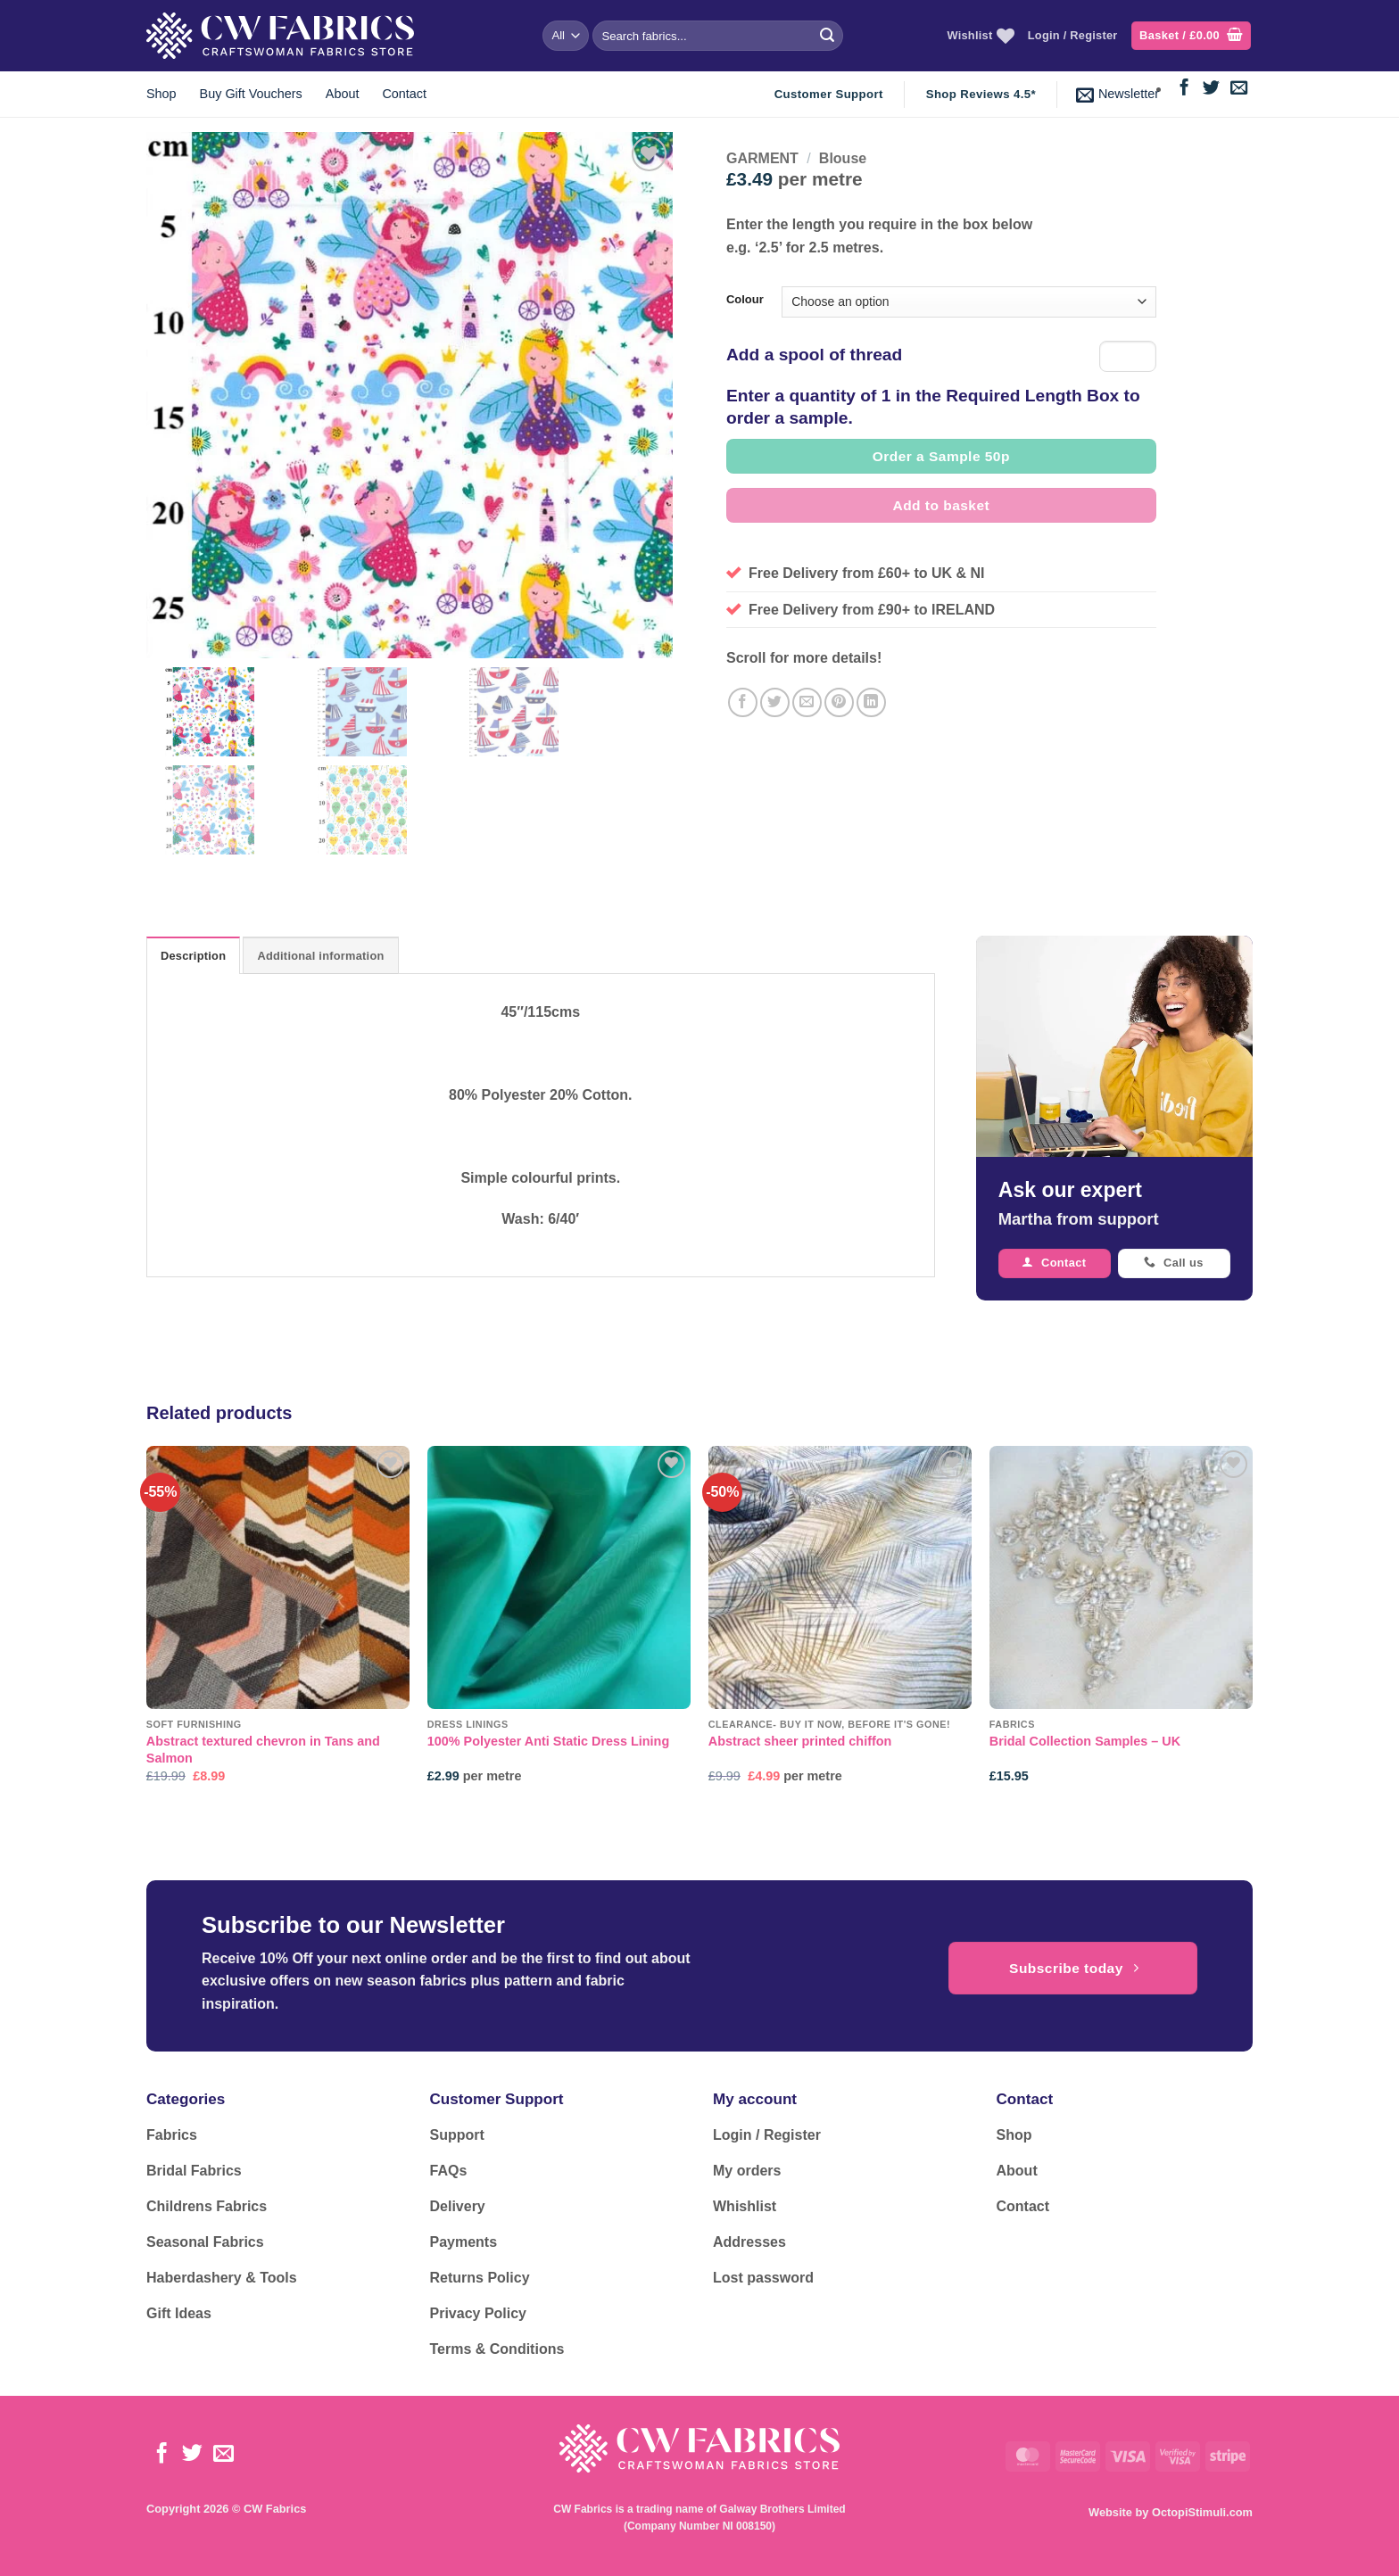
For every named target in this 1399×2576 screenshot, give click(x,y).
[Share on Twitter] (775, 702)
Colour (745, 299)
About (343, 94)
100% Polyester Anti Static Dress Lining (548, 1741)
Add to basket (941, 505)
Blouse (842, 158)
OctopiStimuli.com (1202, 2512)
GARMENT (762, 158)
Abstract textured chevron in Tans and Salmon (263, 1749)
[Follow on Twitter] (1211, 88)
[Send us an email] (1238, 88)
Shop (161, 94)
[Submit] (827, 36)
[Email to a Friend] (807, 702)
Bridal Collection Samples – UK (1084, 1741)
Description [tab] (193, 955)
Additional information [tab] (320, 955)
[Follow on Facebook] (1184, 88)
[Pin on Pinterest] (839, 702)
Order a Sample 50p (941, 456)
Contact (404, 94)
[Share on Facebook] (742, 702)
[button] (1191, 36)
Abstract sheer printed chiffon (800, 1741)
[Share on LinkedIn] (871, 702)
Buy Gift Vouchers (251, 94)
